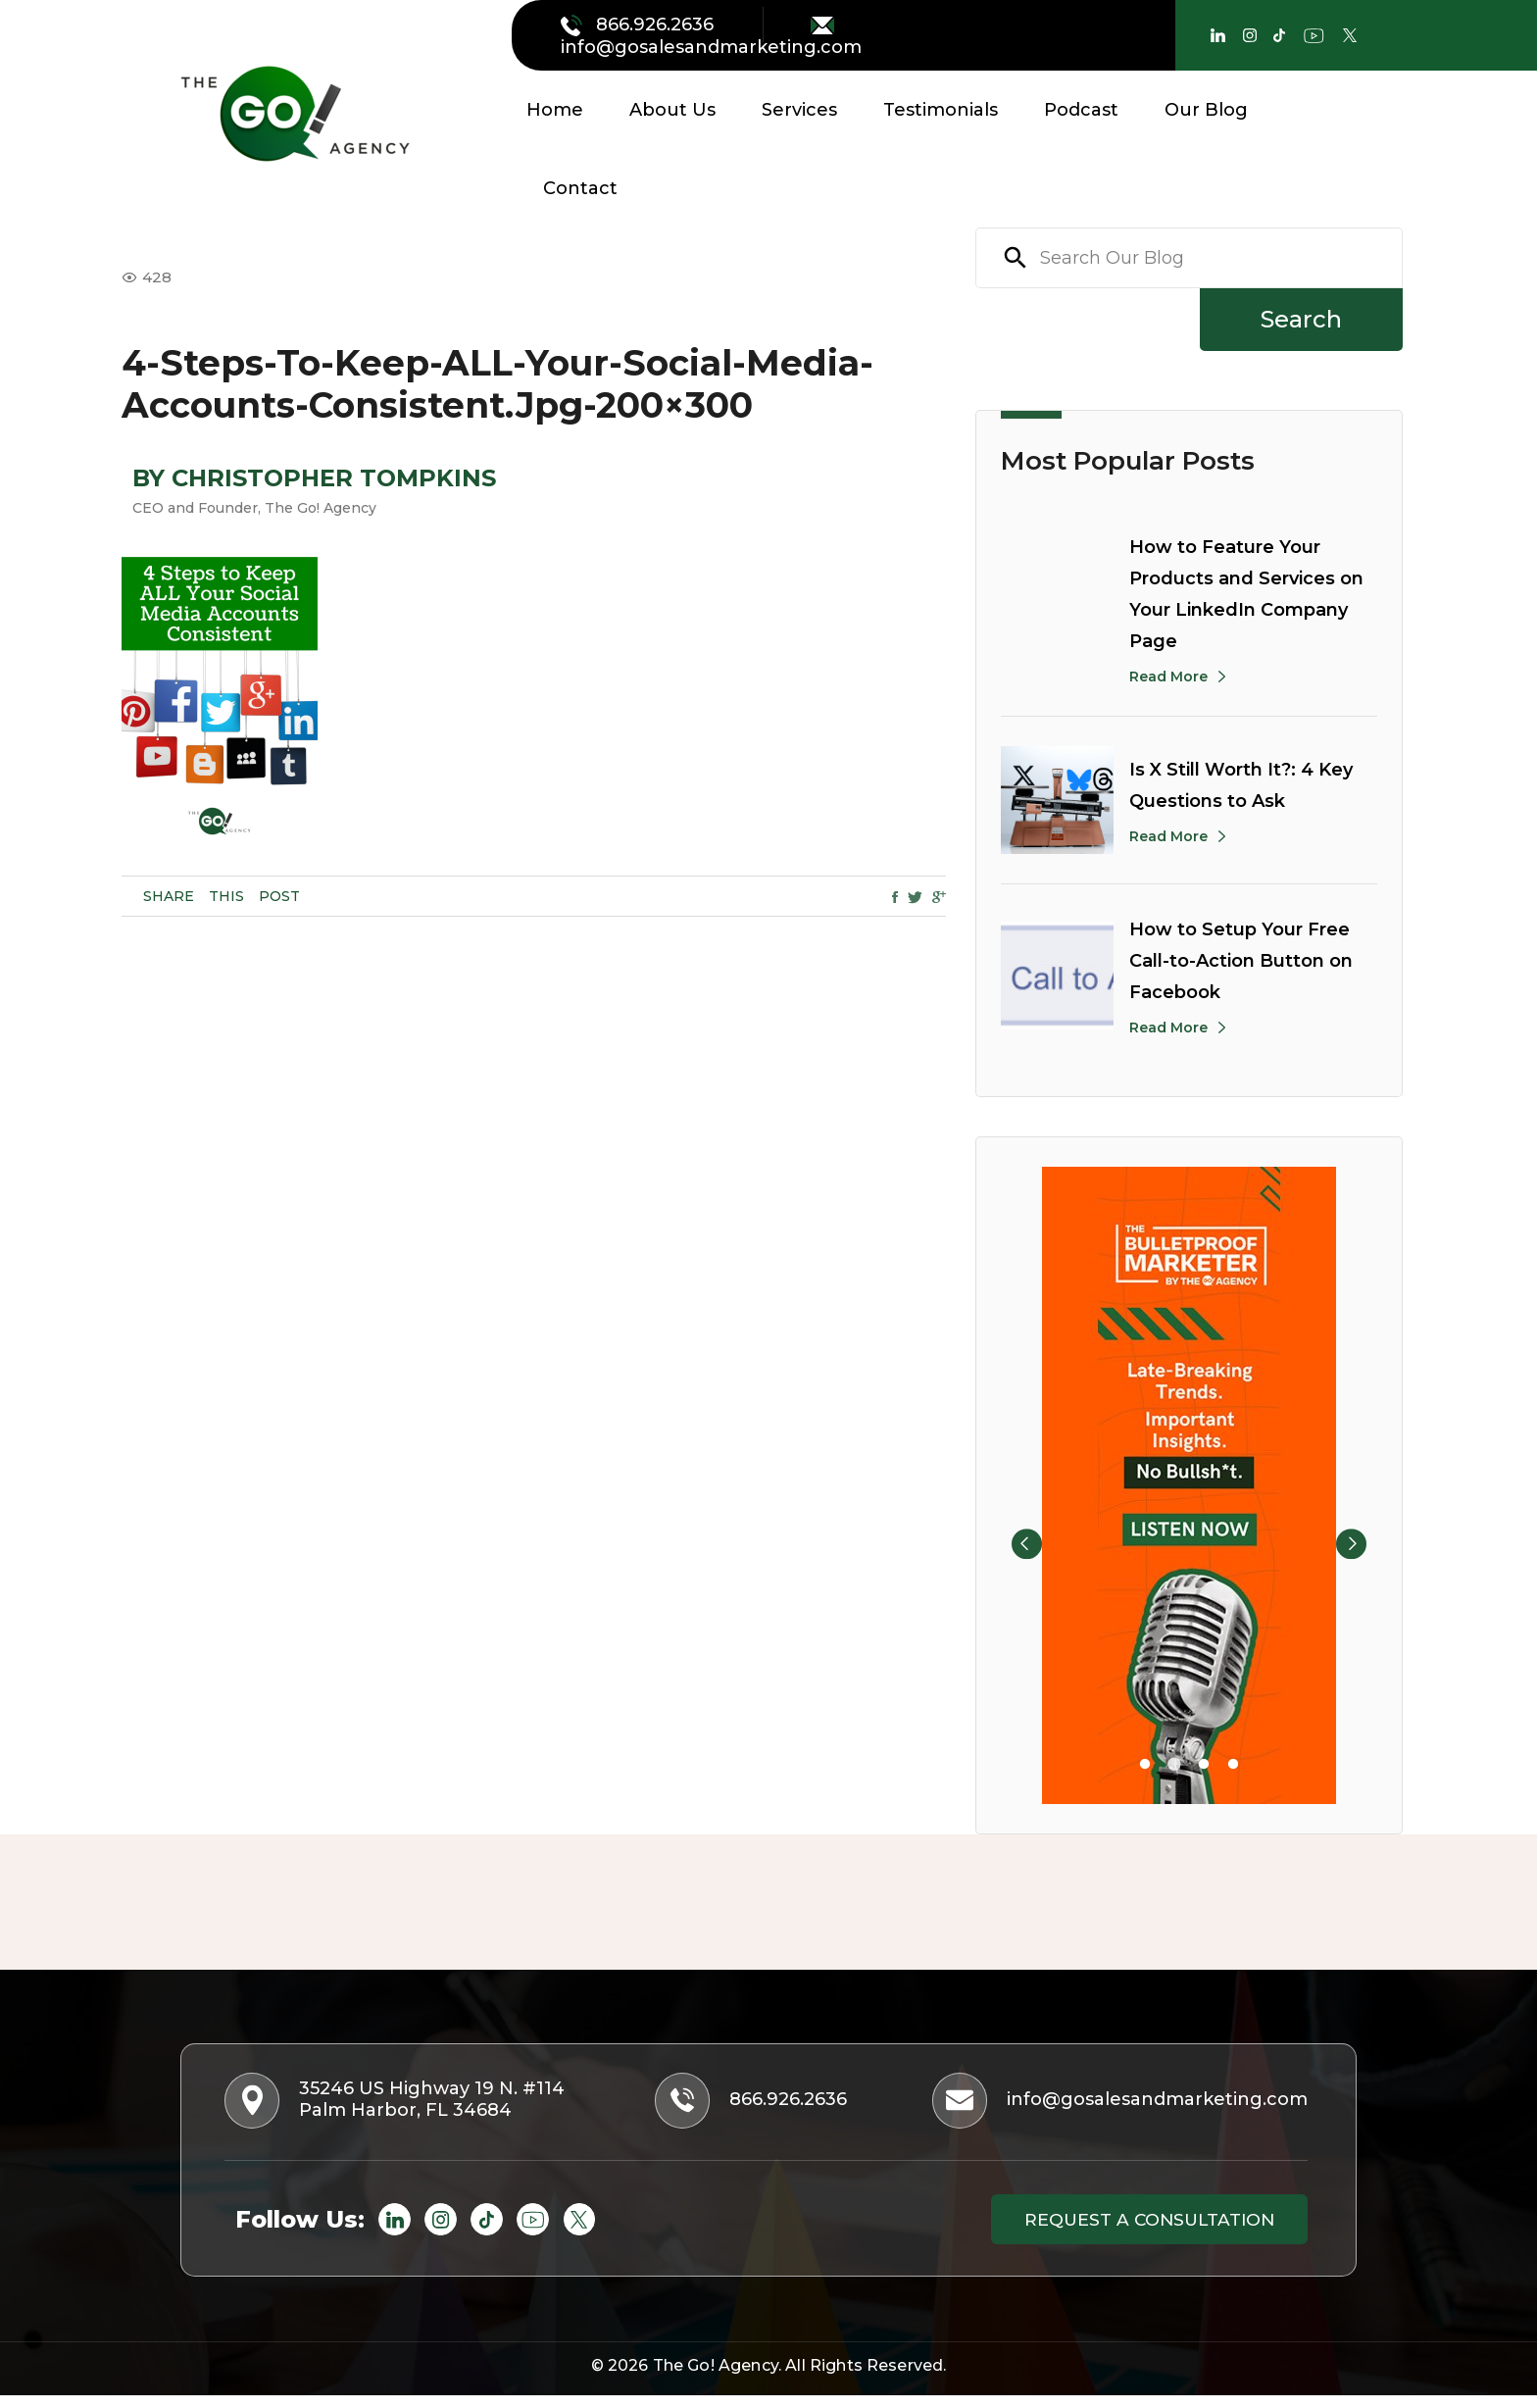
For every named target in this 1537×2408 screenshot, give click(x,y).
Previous (1012, 1485)
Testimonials (940, 110)
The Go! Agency (715, 2378)
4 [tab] (1233, 1765)
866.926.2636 (640, 25)
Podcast (1081, 110)
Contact (580, 188)
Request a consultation (1135, 2228)
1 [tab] (1145, 1765)
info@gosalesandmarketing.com (711, 37)
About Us (672, 110)
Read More (1168, 676)
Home (554, 110)
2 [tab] (1174, 1765)
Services (799, 110)
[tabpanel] (1189, 1485)
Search (1301, 319)
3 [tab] (1204, 1765)
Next (1365, 1485)
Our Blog (1206, 110)
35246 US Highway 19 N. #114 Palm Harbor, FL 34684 (403, 2104)
